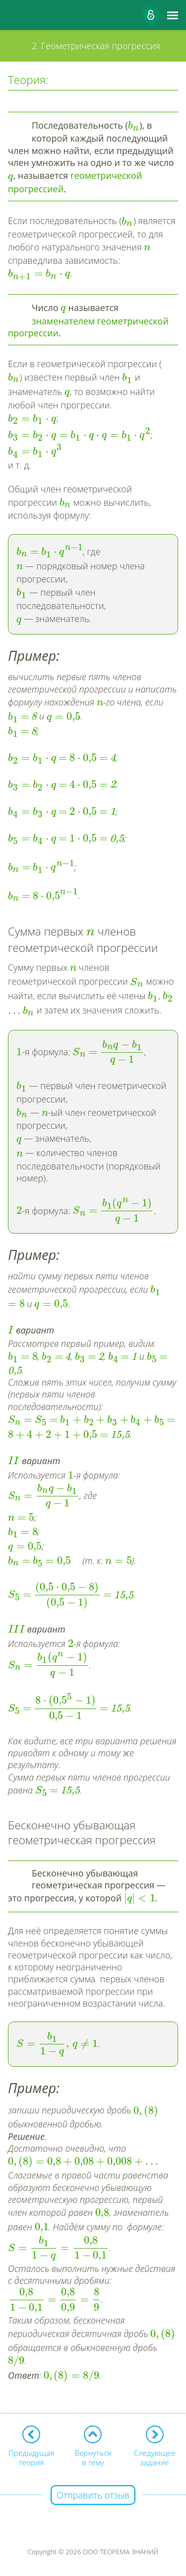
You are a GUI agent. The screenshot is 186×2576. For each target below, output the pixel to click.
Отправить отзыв (93, 2495)
